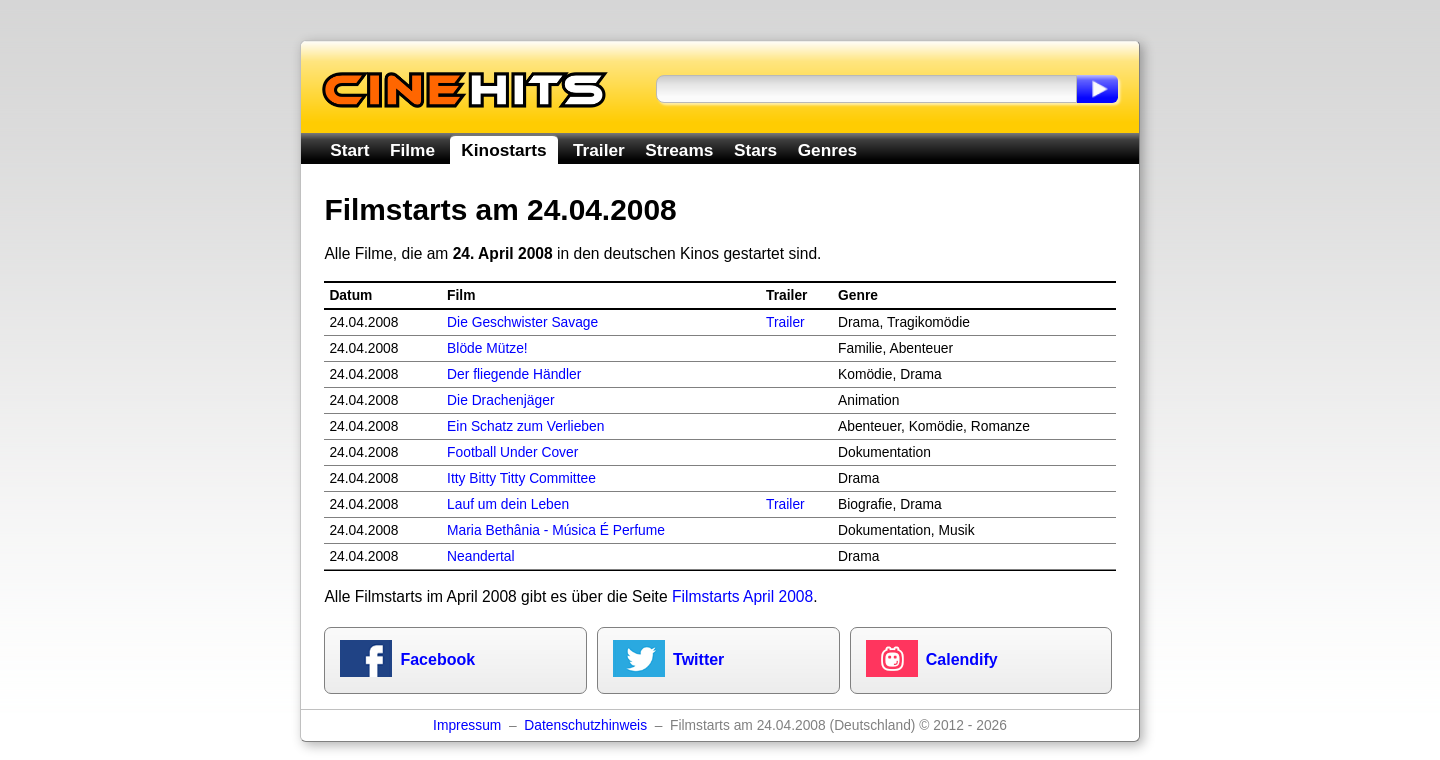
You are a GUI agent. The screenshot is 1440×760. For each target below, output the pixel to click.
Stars (755, 150)
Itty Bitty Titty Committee (521, 478)
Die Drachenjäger (500, 400)
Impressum (467, 725)
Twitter (698, 659)
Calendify (962, 659)
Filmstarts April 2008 (742, 596)
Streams (679, 150)
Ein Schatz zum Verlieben (525, 426)
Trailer (599, 150)
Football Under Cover (512, 452)
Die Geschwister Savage (522, 322)
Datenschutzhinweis (585, 725)
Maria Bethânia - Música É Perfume (556, 530)
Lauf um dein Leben (508, 504)
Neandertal (481, 556)
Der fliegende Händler (514, 374)
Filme (412, 150)
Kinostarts (503, 150)
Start (349, 150)
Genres (827, 150)
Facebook (437, 659)
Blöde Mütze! (487, 348)
